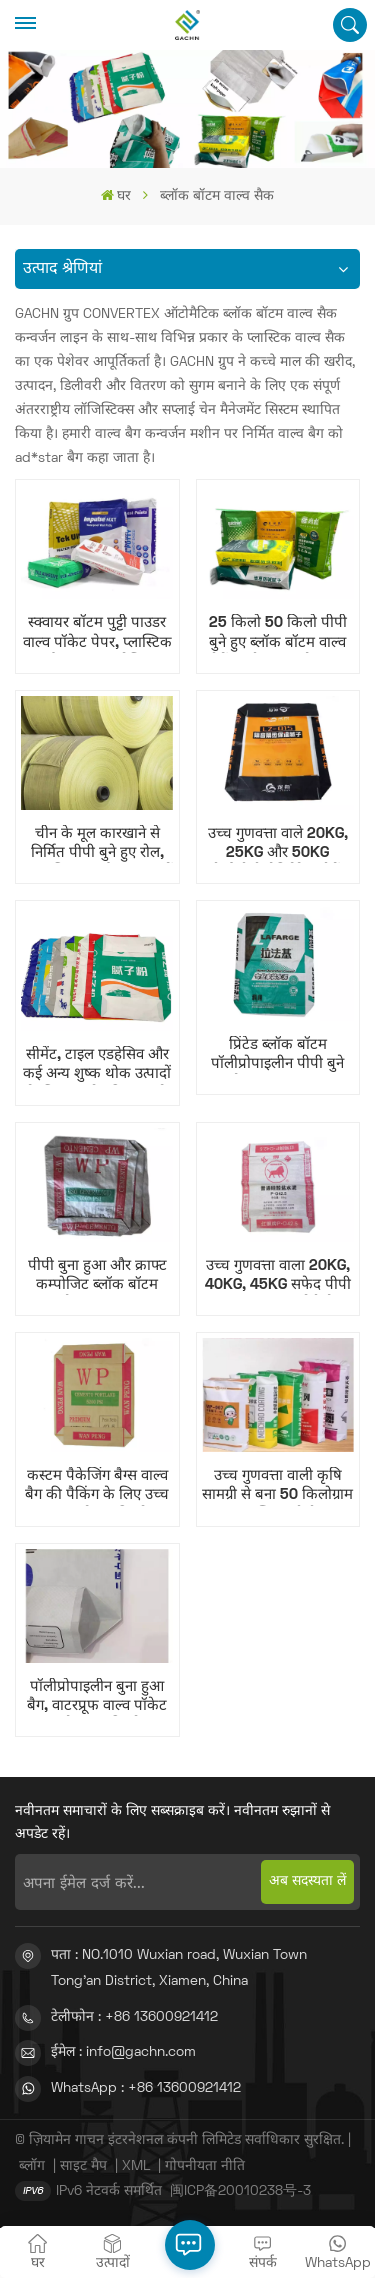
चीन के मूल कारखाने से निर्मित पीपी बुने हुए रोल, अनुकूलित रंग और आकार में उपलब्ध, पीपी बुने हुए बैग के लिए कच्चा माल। (97, 845)
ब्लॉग (32, 2166)
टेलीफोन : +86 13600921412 (134, 2017)
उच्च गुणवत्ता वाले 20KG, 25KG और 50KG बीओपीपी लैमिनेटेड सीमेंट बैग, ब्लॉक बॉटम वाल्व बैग (278, 845)
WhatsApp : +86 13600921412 (146, 2088)
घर (116, 195)
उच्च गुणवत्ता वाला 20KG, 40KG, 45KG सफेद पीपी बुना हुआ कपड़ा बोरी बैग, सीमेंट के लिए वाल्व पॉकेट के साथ (278, 1277)
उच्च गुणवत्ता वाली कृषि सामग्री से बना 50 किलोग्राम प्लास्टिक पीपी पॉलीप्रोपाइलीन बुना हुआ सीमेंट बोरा (277, 1487)
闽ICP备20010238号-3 (240, 2191)
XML (136, 2166)
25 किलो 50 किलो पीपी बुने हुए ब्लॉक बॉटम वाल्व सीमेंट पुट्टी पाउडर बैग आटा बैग (278, 634)
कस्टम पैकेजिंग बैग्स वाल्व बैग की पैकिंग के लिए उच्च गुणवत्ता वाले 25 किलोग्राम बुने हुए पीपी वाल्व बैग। (97, 1487)
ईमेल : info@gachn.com (123, 2052)
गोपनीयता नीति (205, 2166)
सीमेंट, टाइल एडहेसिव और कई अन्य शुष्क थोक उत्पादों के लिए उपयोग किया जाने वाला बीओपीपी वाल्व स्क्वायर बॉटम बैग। (97, 1066)
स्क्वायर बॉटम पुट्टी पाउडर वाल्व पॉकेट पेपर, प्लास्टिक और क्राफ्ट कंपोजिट (97, 634)
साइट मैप (83, 2166)
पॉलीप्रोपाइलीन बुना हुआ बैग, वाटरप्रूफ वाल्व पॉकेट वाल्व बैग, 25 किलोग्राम (97, 1698)
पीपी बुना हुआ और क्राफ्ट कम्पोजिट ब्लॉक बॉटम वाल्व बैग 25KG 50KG (97, 1277)
